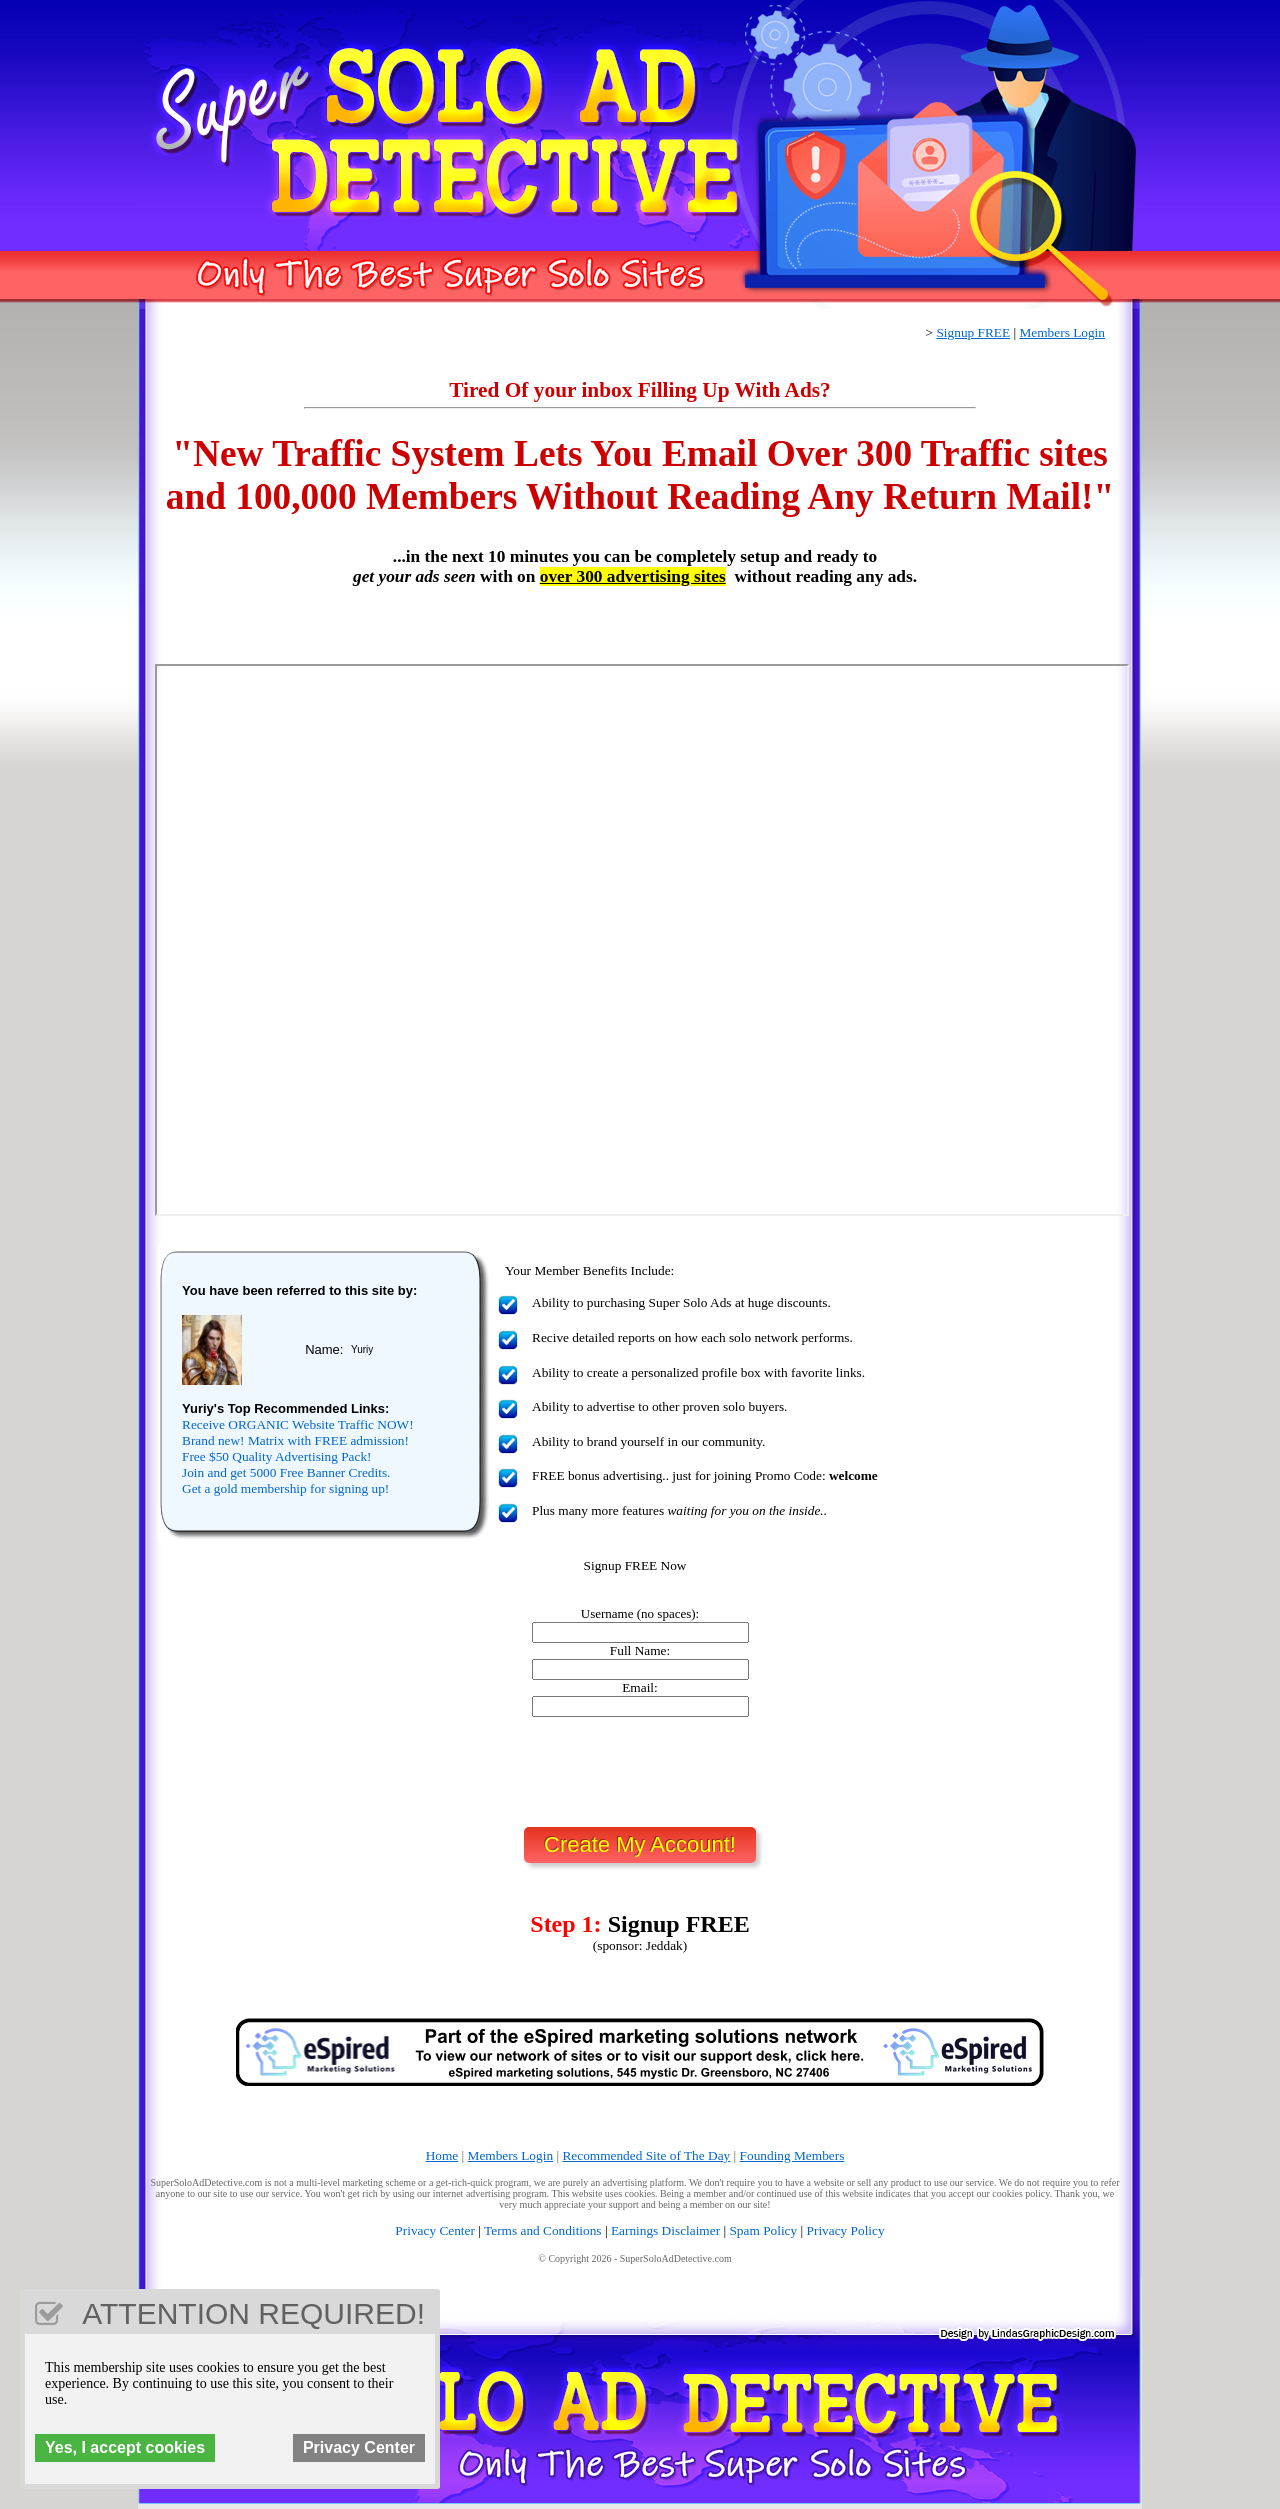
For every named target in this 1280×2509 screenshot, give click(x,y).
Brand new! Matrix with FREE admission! (295, 1440)
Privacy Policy (846, 2230)
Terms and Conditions (543, 2230)
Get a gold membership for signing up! (285, 1488)
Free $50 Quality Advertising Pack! (277, 1456)
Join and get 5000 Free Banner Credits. (286, 1472)
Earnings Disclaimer (665, 2230)
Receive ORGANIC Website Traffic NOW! (298, 1424)
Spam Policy (763, 2230)
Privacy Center (435, 2230)
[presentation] (640, 1772)
